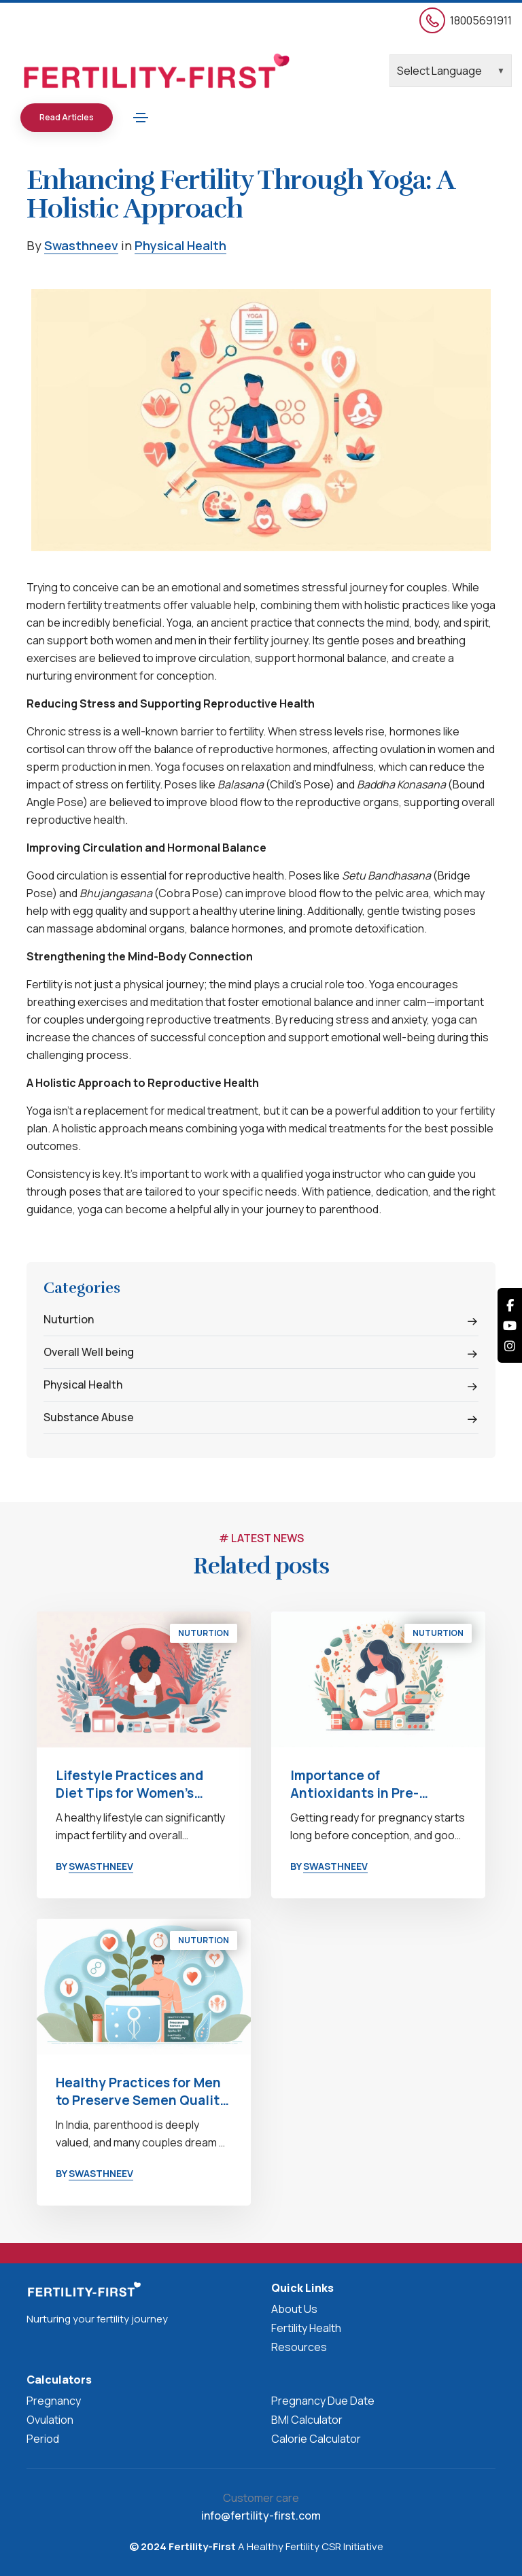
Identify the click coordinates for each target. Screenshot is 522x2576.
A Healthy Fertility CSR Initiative (309, 2546)
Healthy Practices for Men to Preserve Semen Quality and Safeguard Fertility (141, 2091)
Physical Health (180, 245)
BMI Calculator (307, 2419)
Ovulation (50, 2419)
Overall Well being (89, 1351)
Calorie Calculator (316, 2438)
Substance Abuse (89, 1417)
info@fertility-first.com (261, 2515)
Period (43, 2438)
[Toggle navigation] (140, 117)
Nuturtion (69, 1319)
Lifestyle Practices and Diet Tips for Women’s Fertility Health (129, 1784)
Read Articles (66, 117)
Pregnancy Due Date (323, 2400)
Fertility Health (306, 2327)
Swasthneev (81, 245)
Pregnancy (54, 2400)
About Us (294, 2308)
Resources (299, 2346)
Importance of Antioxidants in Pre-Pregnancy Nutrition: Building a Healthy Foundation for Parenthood (377, 1784)
